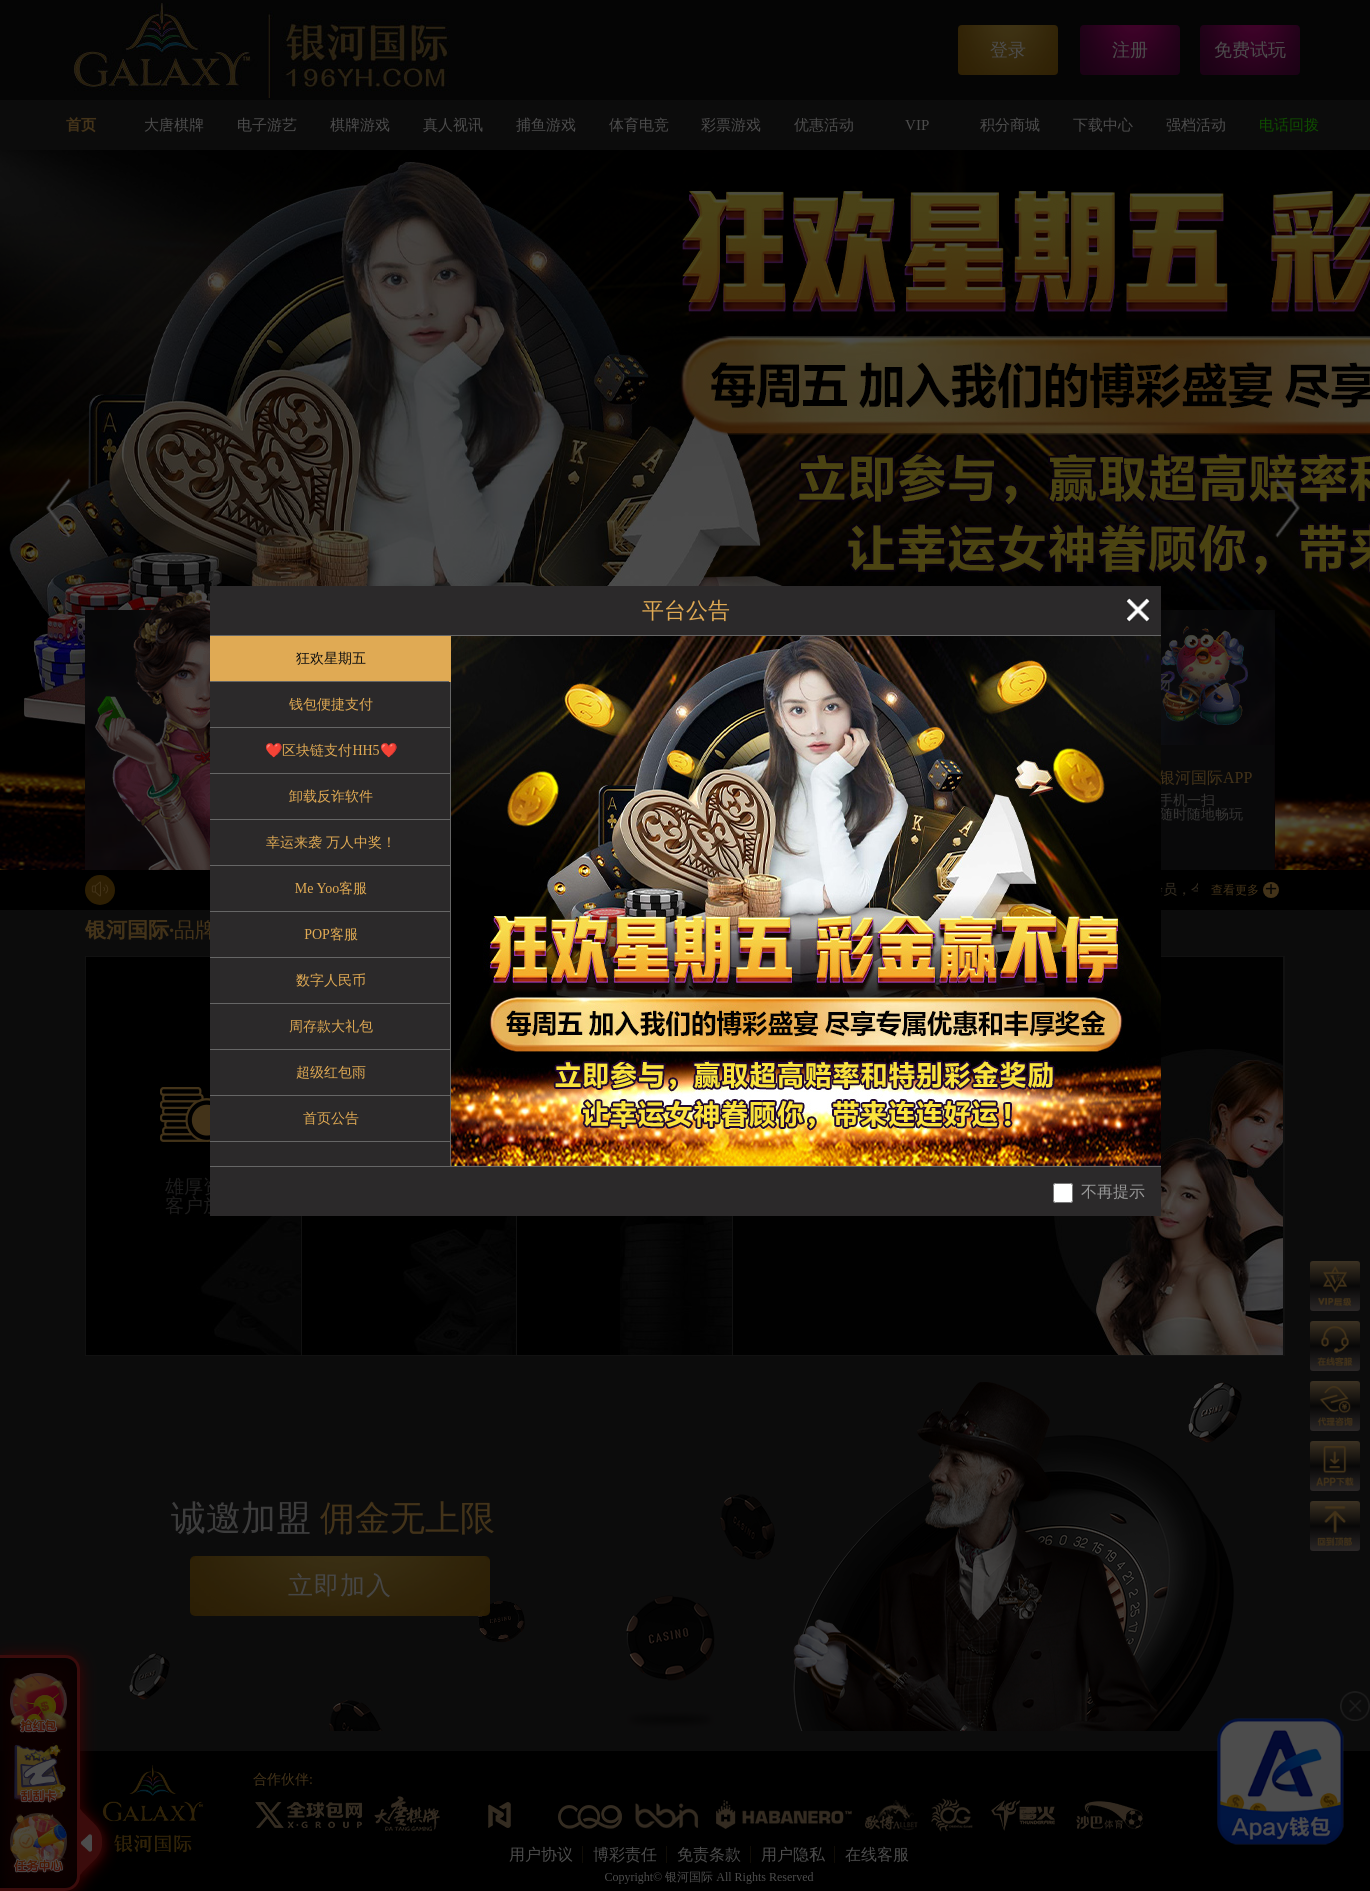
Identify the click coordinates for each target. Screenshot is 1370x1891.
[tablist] (330, 901)
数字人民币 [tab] (331, 980)
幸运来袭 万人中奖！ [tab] (331, 842)
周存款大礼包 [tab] (331, 1026)
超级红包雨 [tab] (331, 1072)
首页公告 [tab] (331, 1118)
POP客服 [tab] (331, 934)
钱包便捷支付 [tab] (331, 704)
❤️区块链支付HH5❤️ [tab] (330, 750)
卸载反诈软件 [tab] (331, 796)
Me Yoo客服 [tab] (331, 888)
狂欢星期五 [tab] (331, 658)
